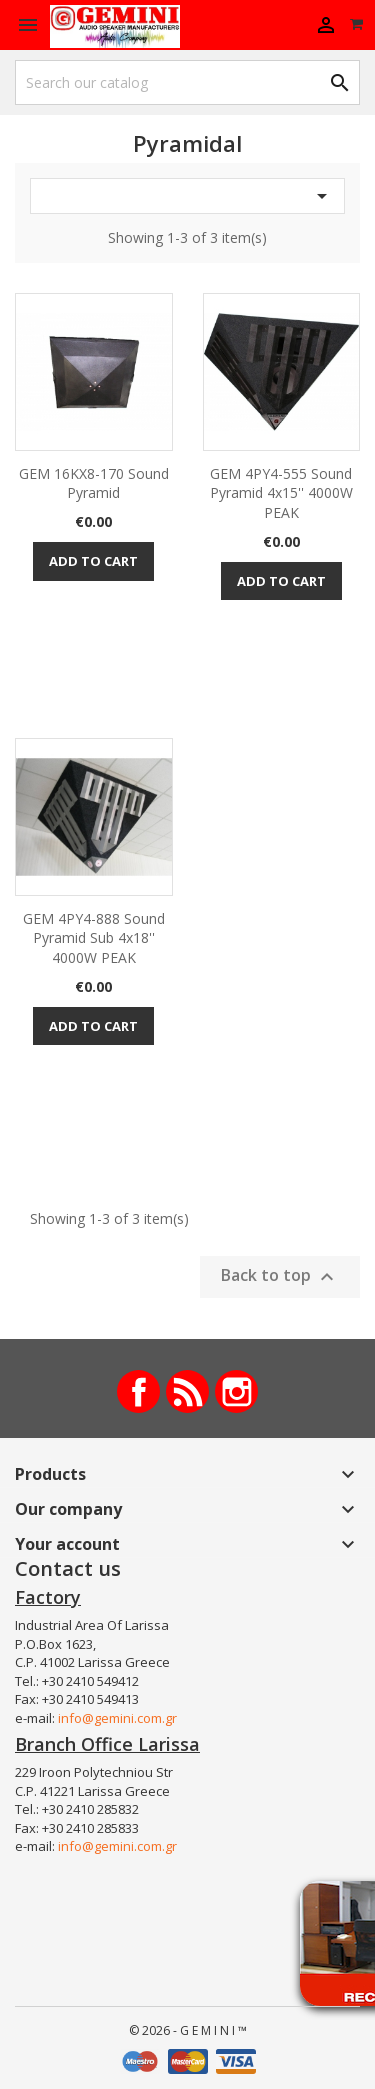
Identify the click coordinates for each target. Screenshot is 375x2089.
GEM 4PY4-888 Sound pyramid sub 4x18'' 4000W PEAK (94, 938)
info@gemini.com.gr (117, 1718)
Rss (187, 1391)
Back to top (280, 1276)
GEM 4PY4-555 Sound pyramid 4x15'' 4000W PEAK (281, 493)
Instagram (236, 1391)
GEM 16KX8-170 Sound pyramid (94, 483)
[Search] (187, 82)
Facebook (138, 1391)
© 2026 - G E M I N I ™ (188, 2030)
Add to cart (93, 561)
